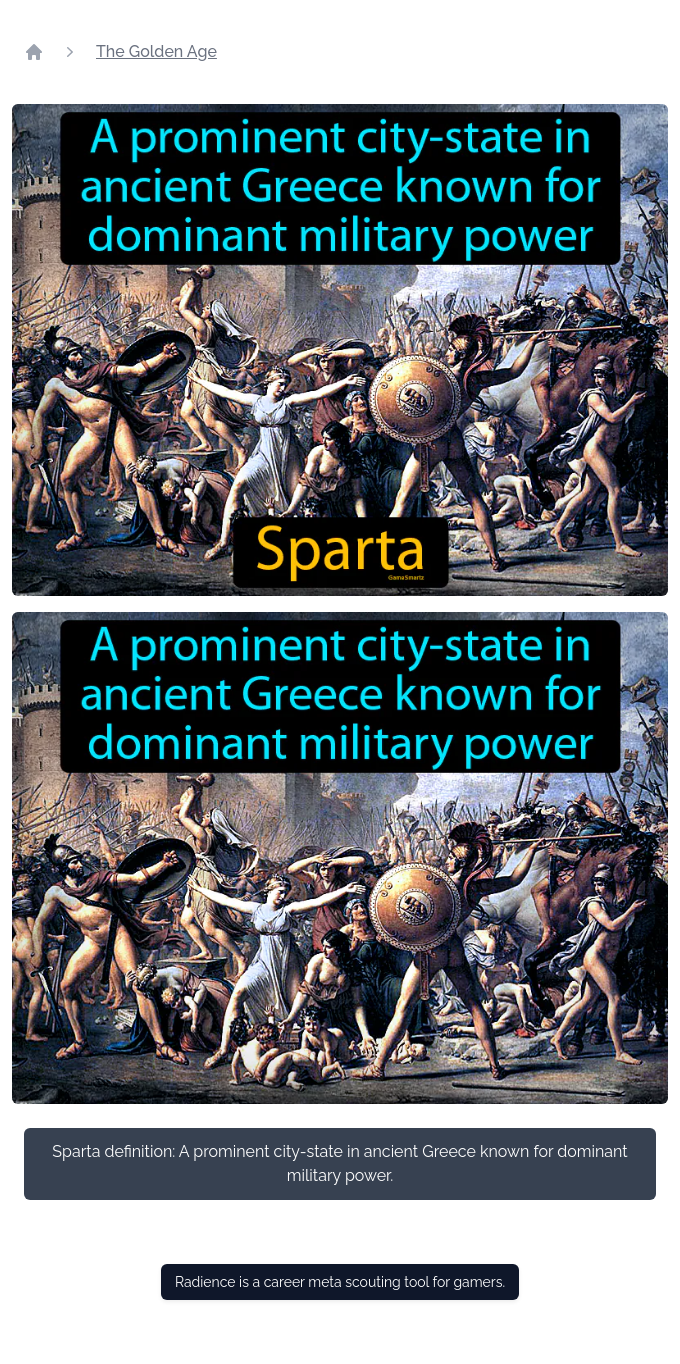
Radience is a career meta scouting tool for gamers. (340, 1282)
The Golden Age (156, 51)
